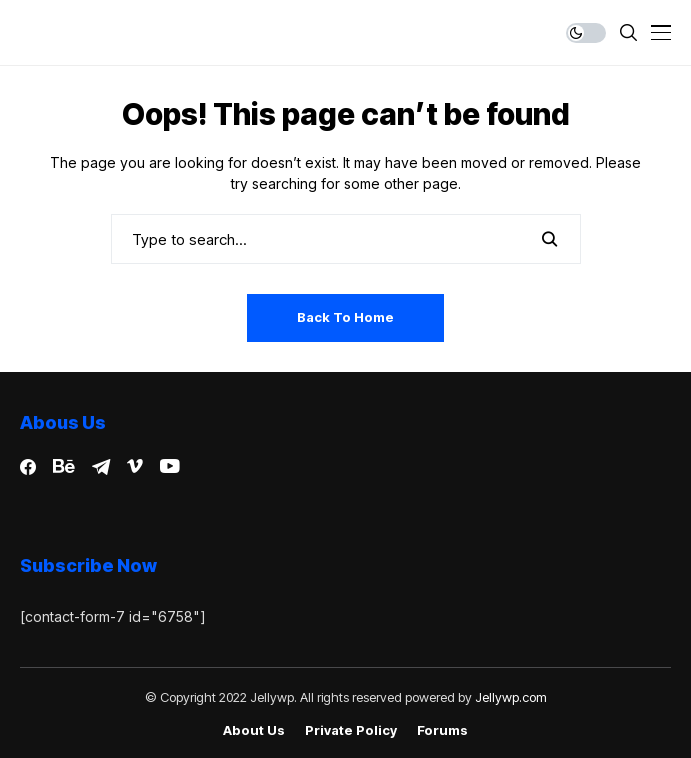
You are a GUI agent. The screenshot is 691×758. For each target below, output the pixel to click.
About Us (254, 730)
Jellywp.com (511, 697)
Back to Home (345, 317)
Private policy (351, 730)
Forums (442, 730)
